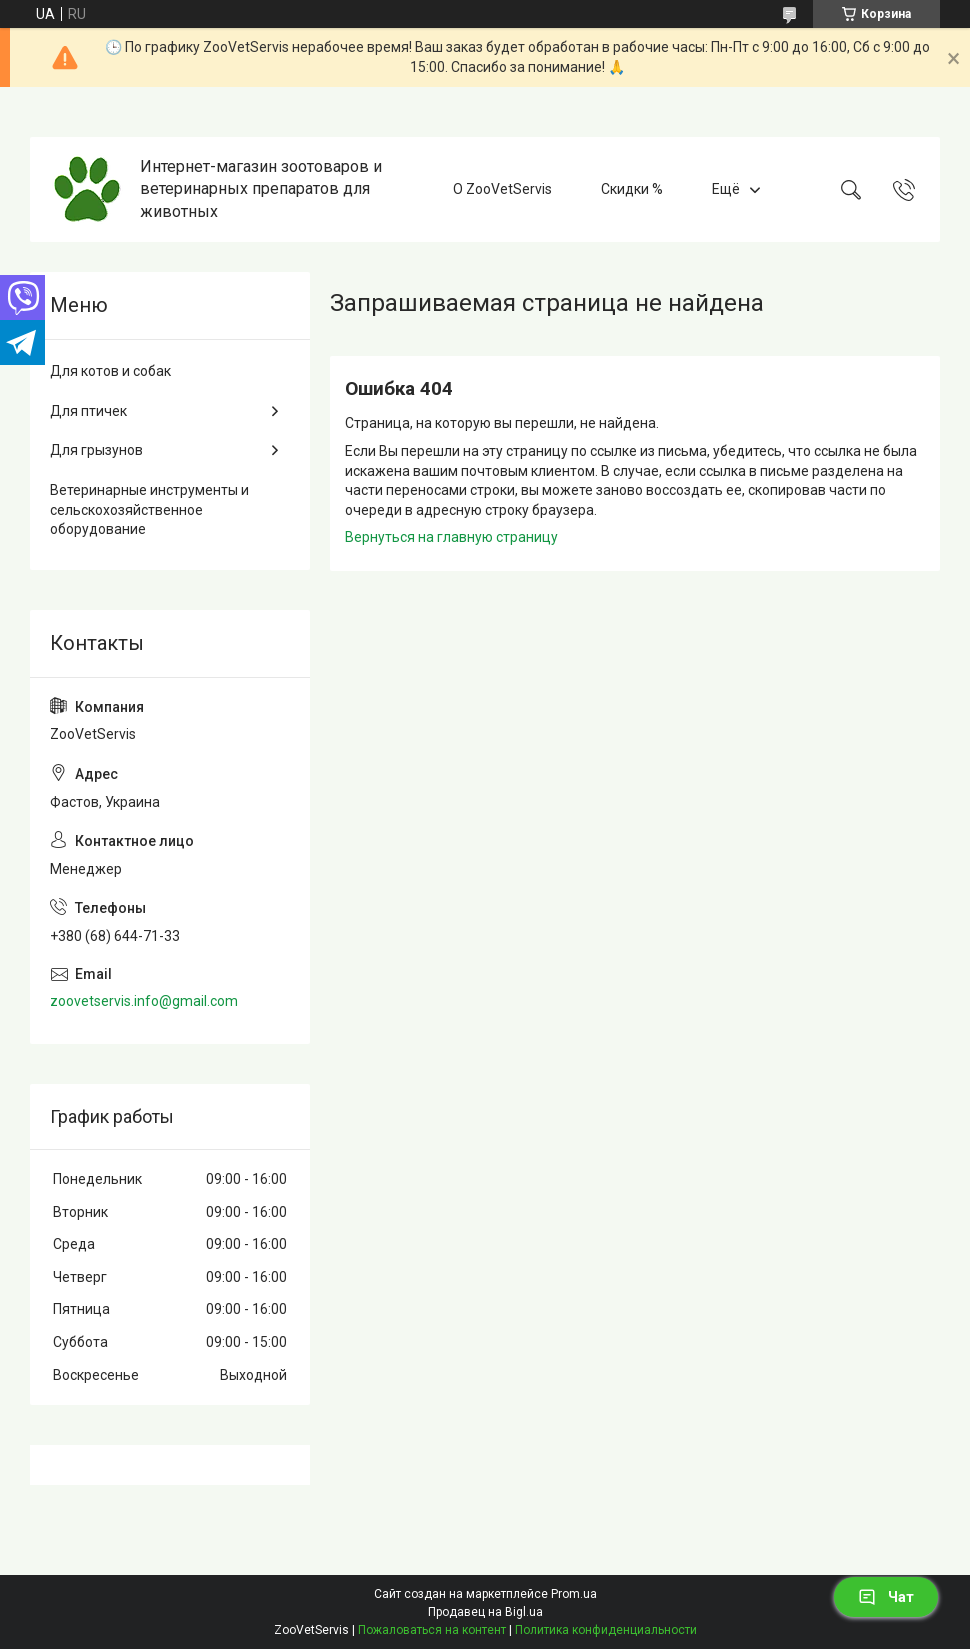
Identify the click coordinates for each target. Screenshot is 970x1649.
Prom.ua (574, 1594)
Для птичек (88, 411)
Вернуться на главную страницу (451, 537)
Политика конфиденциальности (606, 1630)
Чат (886, 1597)
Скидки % (632, 189)
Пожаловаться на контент (432, 1630)
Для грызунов (96, 450)
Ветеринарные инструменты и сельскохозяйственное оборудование (149, 509)
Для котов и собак (110, 371)
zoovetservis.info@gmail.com (144, 1001)
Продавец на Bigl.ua (485, 1612)
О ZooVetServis (502, 189)
